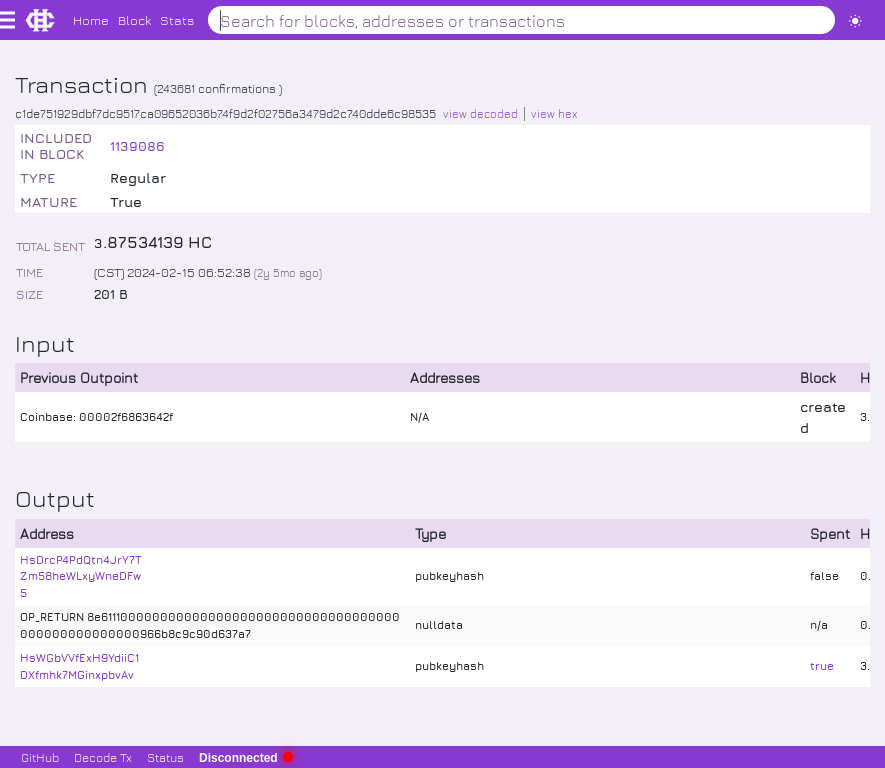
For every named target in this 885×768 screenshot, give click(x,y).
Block (134, 19)
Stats (177, 19)
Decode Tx (103, 757)
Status (165, 757)
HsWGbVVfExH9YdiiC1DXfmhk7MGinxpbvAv (79, 666)
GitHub (40, 757)
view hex (554, 113)
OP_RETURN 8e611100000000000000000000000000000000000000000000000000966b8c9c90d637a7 (210, 625)
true (822, 665)
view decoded (480, 113)
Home (91, 19)
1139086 (137, 145)
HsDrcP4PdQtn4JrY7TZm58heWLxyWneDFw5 (81, 576)
